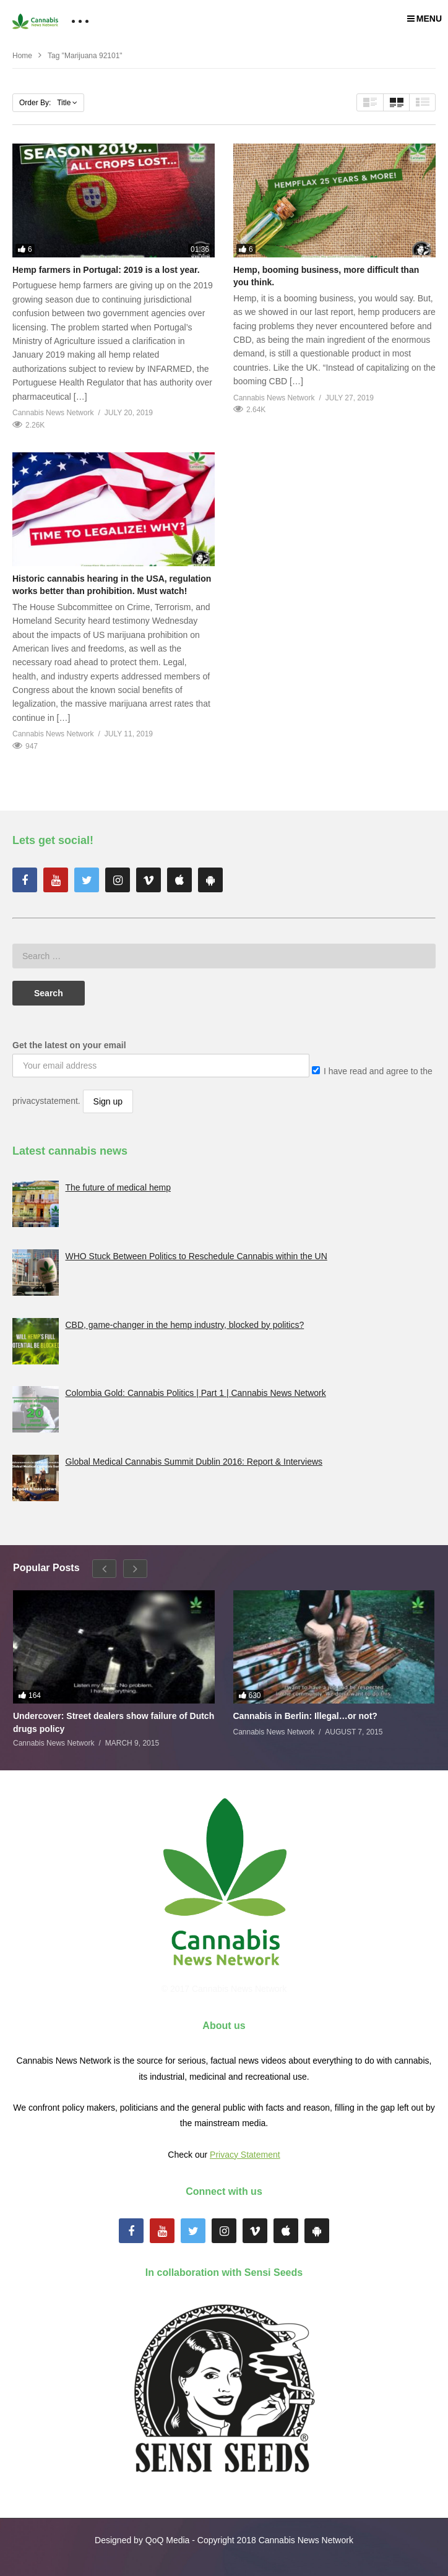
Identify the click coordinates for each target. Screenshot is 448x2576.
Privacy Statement (245, 2155)
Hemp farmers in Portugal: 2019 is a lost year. (106, 270)
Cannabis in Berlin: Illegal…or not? (305, 1716)
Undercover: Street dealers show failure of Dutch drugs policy (113, 1722)
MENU (424, 19)
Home (22, 55)
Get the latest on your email (69, 1045)
